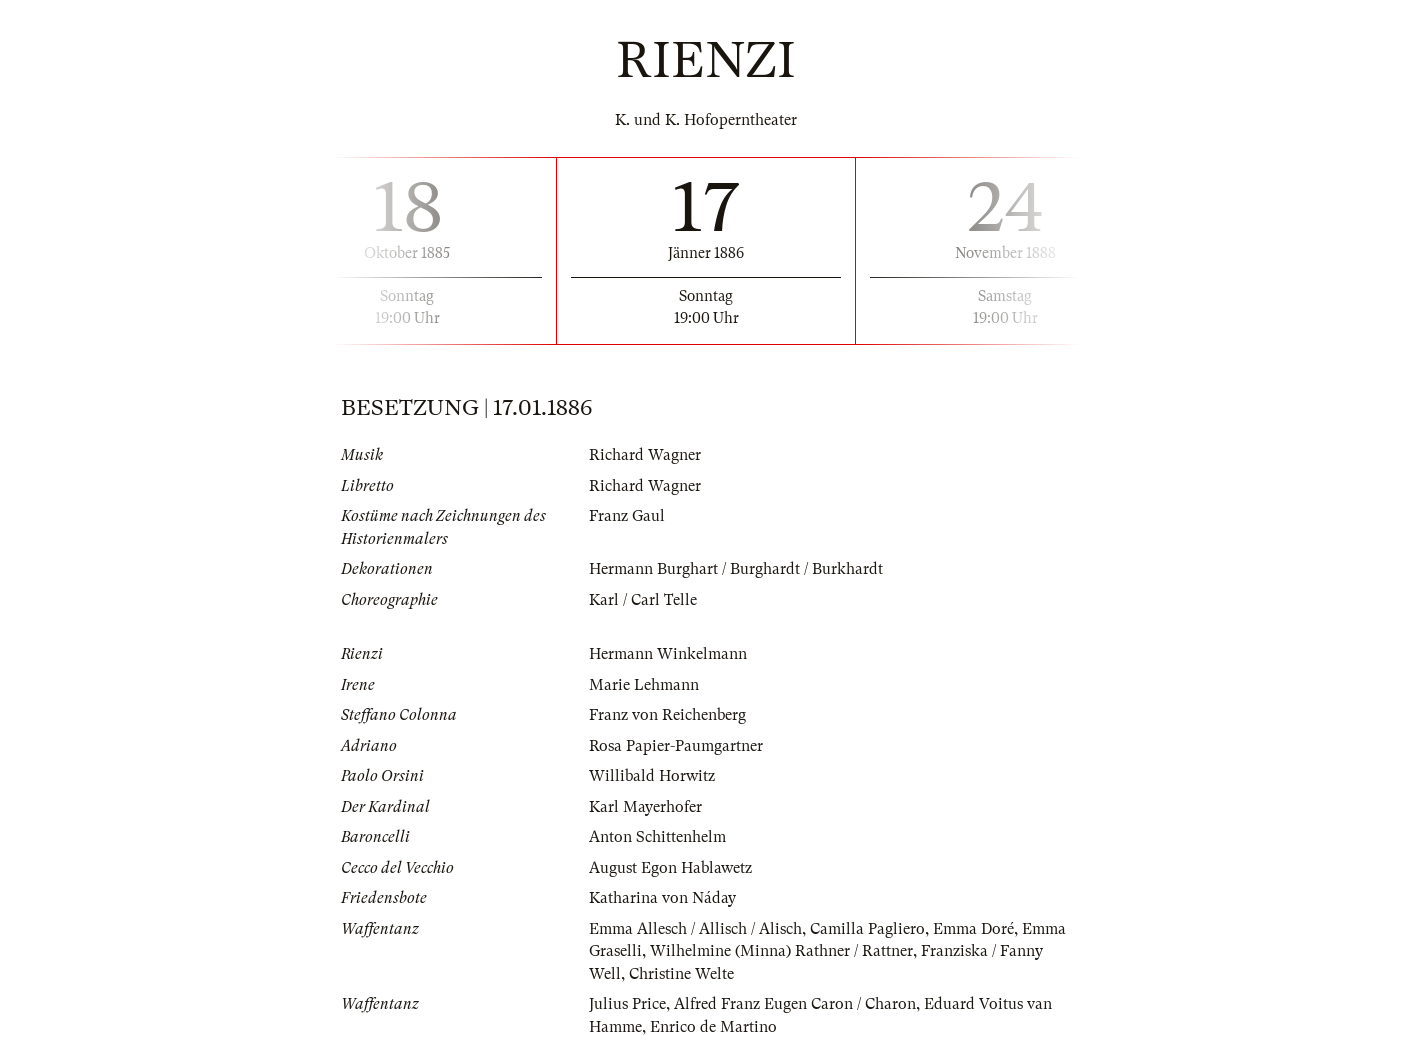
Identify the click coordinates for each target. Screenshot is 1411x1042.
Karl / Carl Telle (643, 600)
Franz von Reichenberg (667, 715)
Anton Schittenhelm (657, 837)
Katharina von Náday (662, 898)
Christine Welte (681, 974)
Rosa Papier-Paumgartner (676, 746)
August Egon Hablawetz (670, 868)
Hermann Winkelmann (668, 654)
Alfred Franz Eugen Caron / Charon (795, 1004)
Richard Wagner (645, 455)
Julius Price (627, 1004)
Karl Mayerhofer (645, 807)
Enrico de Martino (713, 1027)
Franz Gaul (627, 516)
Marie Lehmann (644, 685)
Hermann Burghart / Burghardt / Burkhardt (736, 569)
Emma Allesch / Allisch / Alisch (695, 929)
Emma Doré (973, 929)
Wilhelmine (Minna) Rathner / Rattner (781, 951)
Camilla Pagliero (867, 929)
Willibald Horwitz (652, 776)
